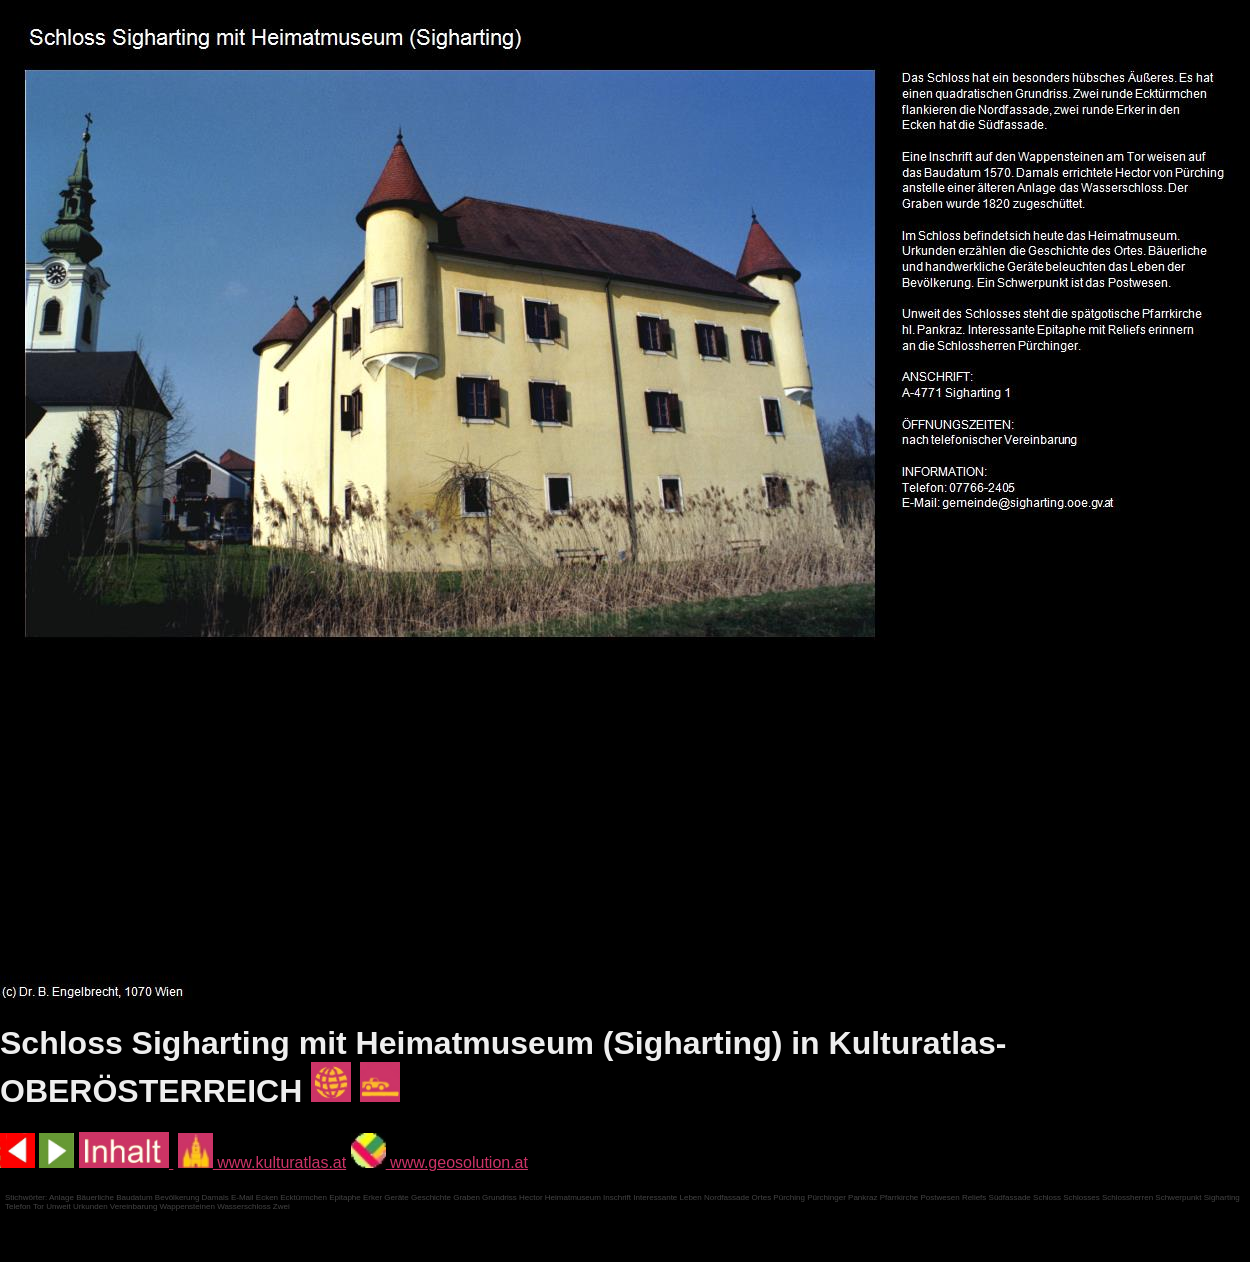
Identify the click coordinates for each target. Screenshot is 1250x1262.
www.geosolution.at (439, 1162)
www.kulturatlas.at (262, 1162)
